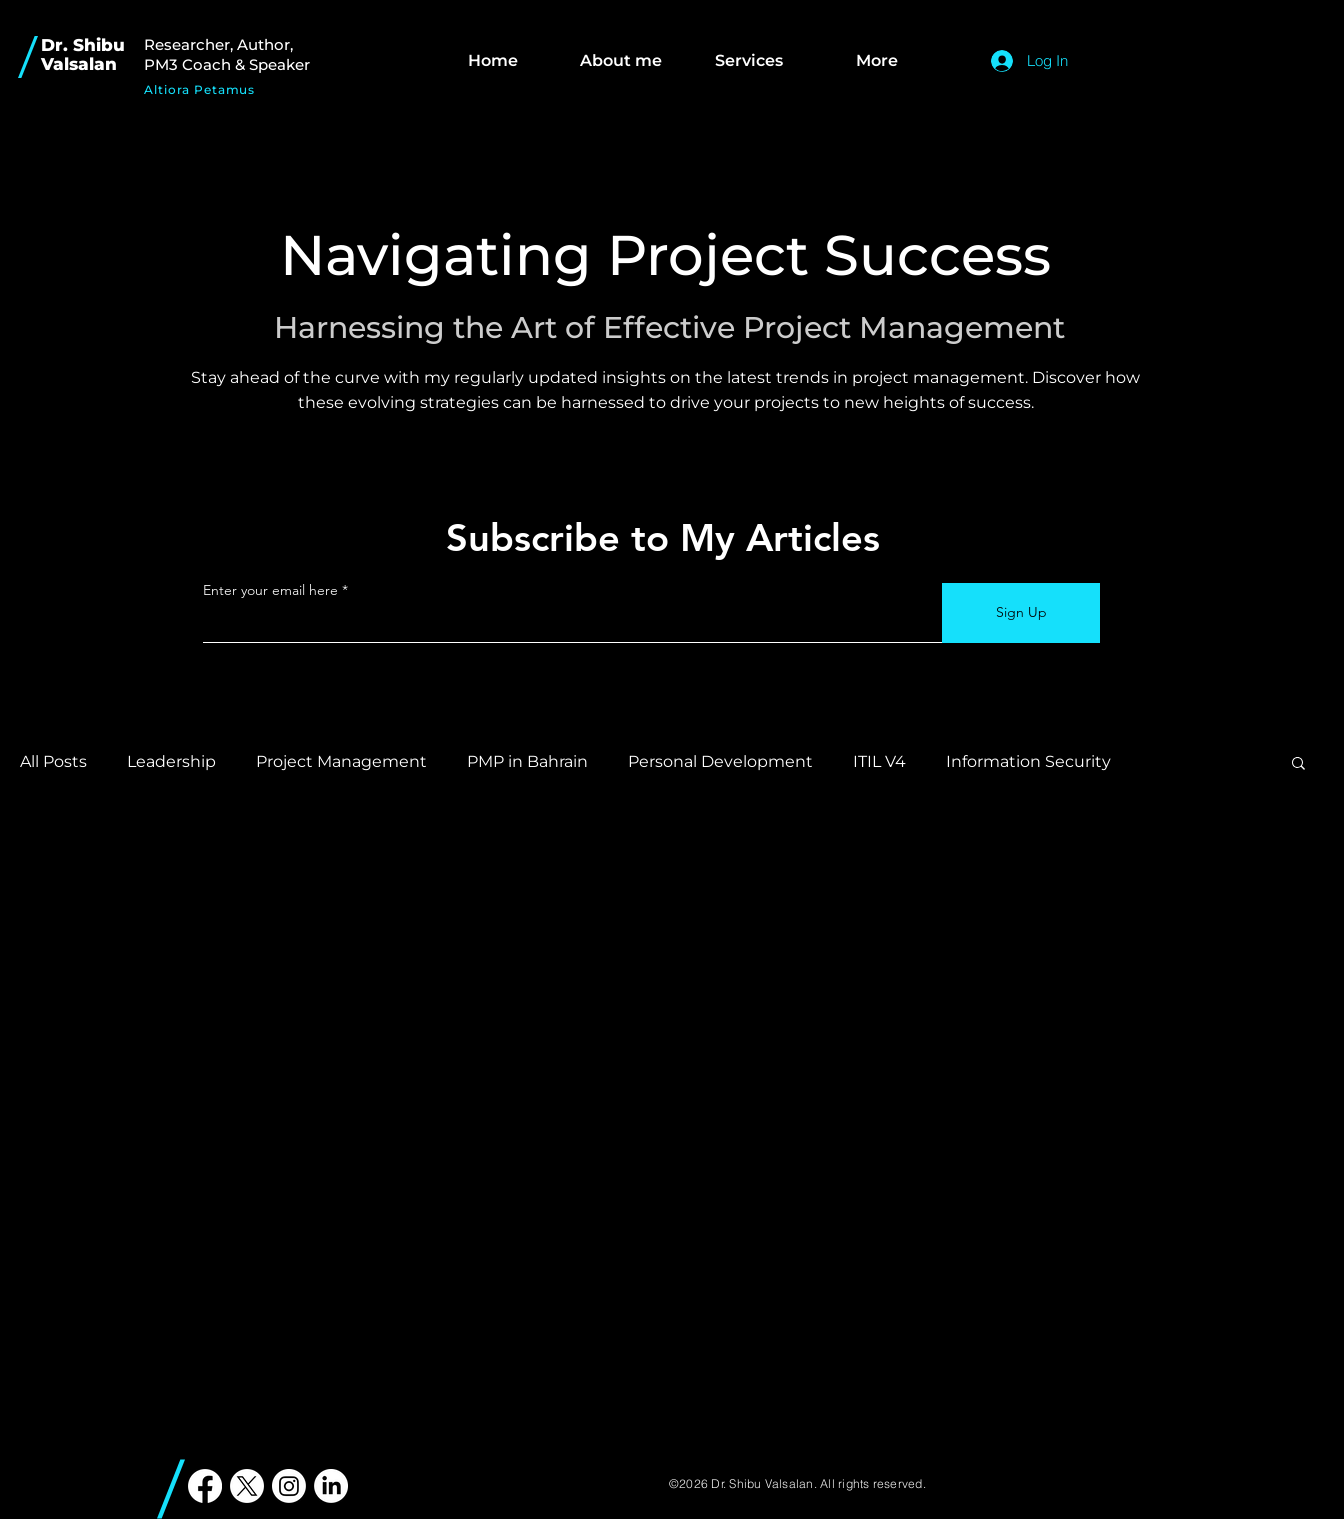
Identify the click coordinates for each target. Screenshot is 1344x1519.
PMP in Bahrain (527, 761)
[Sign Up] (1021, 613)
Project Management (341, 761)
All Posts (53, 761)
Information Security (1028, 761)
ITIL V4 (879, 761)
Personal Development (720, 761)
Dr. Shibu (83, 45)
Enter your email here (270, 590)
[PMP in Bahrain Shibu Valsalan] (205, 1486)
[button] (1298, 764)
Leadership (171, 761)
